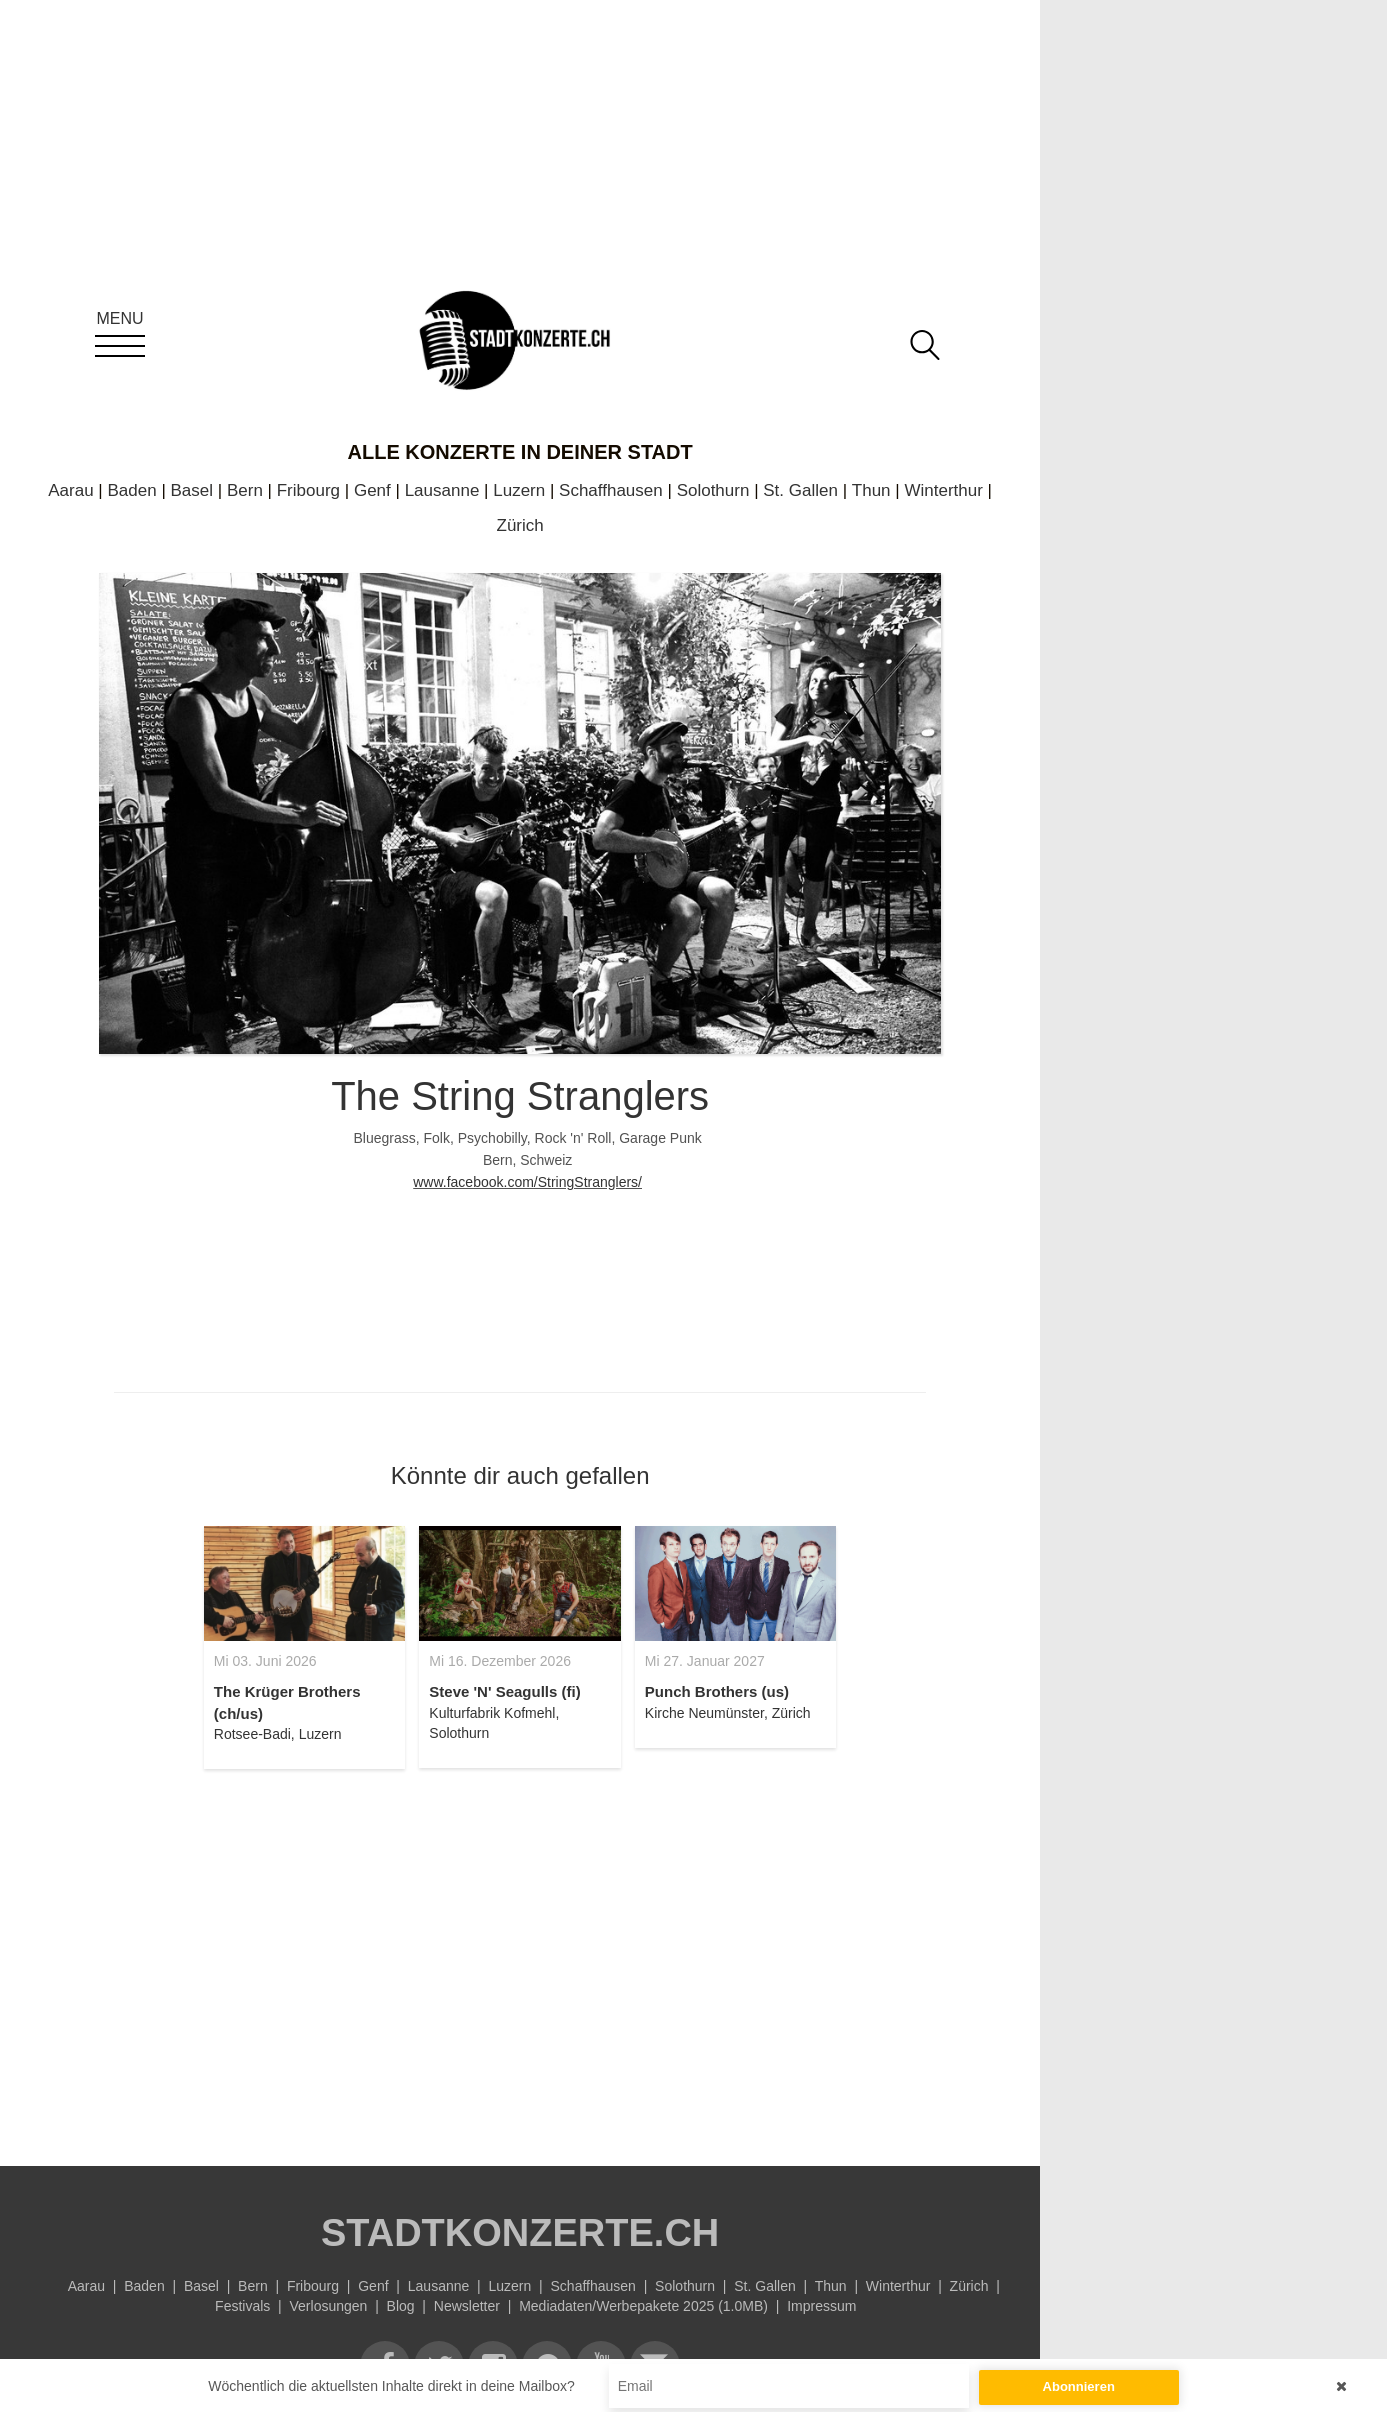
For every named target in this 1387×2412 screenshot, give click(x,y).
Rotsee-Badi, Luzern (278, 1734)
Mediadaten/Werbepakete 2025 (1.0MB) (643, 2306)
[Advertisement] (520, 1956)
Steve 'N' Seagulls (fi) (504, 1691)
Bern (245, 490)
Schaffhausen (611, 490)
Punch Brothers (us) (717, 1691)
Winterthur (943, 490)
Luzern (519, 490)
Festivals (242, 2306)
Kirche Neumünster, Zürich (728, 1713)
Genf (372, 490)
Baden (131, 490)
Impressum (821, 2306)
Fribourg (308, 490)
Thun (871, 490)
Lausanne (442, 490)
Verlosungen (329, 2306)
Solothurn (713, 490)
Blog (401, 2306)
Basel (192, 490)
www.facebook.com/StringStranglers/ (527, 1182)
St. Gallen (800, 490)
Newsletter (467, 2306)
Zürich (520, 525)
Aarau (70, 490)
